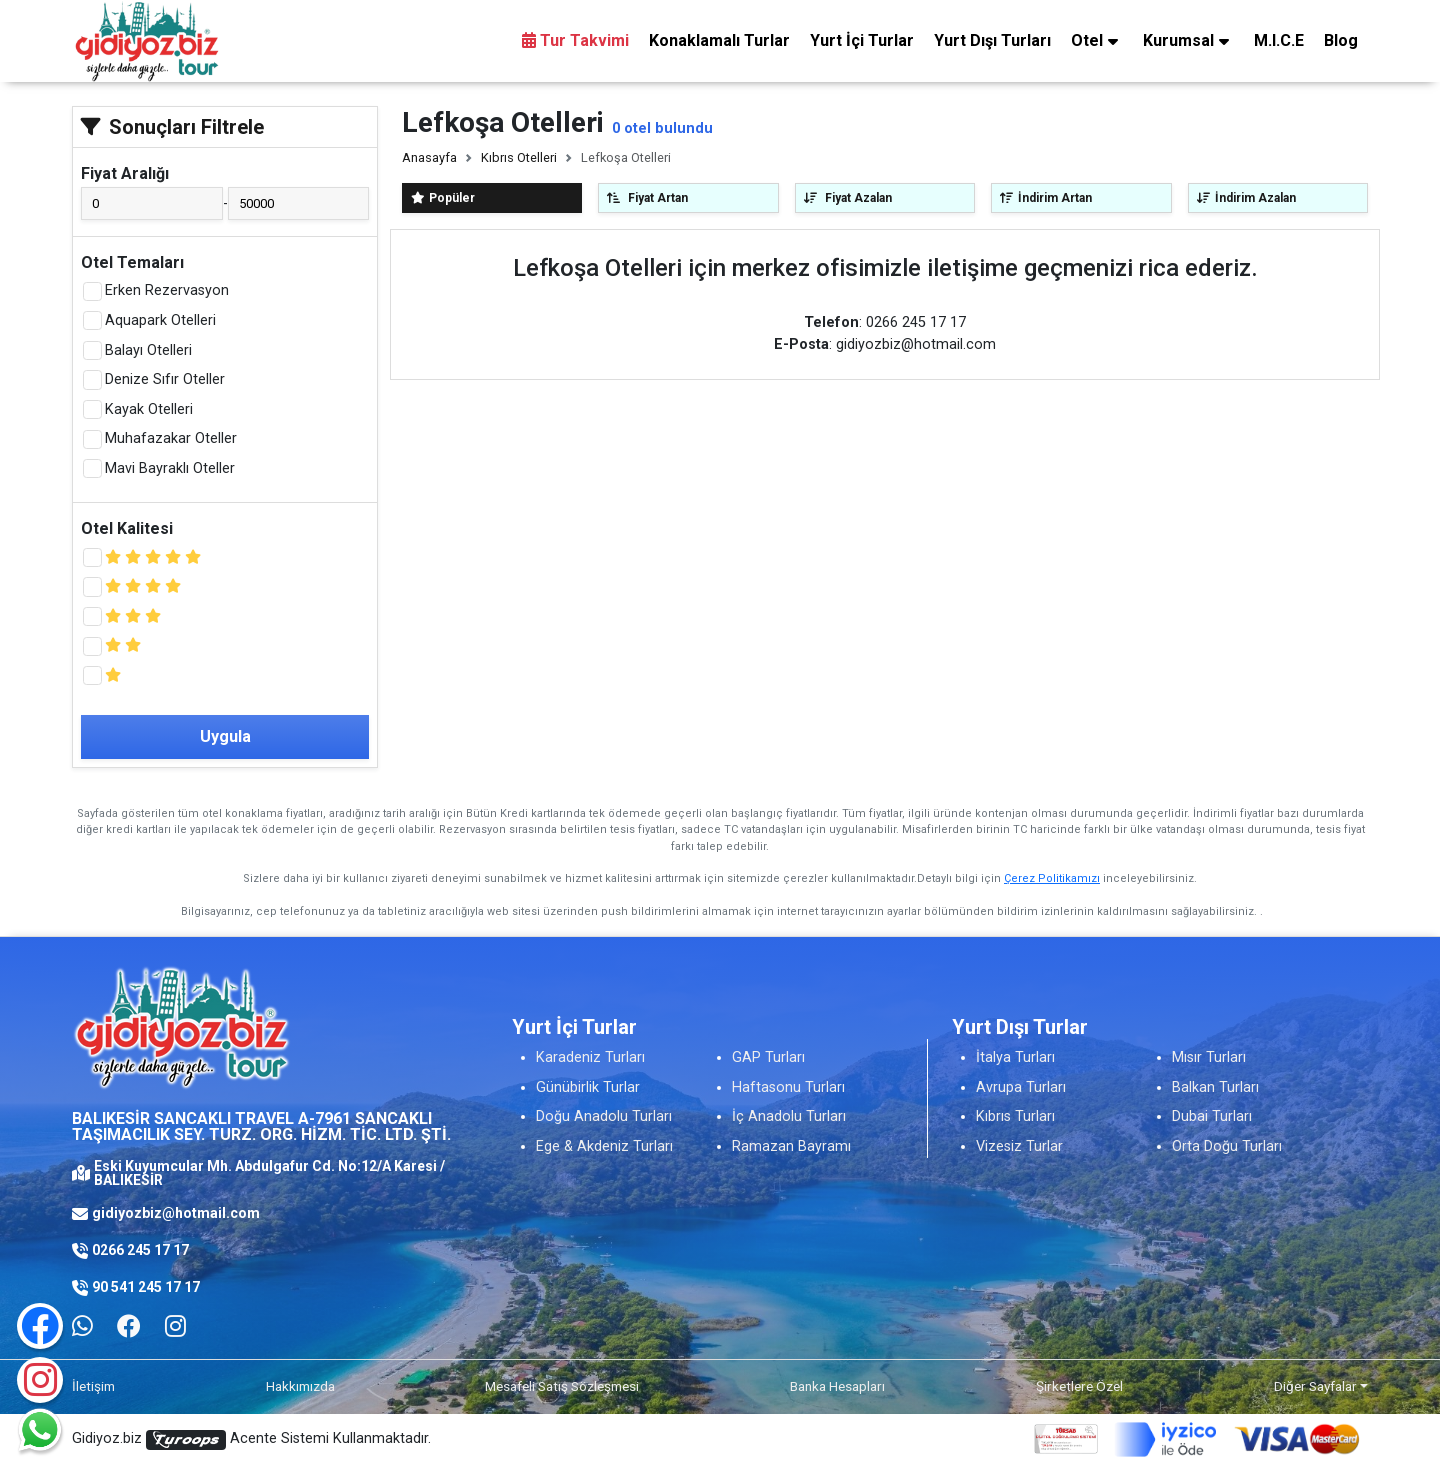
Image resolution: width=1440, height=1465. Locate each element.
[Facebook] (129, 1326)
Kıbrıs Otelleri (519, 157)
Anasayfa (429, 157)
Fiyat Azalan (848, 198)
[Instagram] (40, 1380)
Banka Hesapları (837, 1386)
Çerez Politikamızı (1052, 878)
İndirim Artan (1046, 198)
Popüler (443, 198)
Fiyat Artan (647, 198)
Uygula (225, 736)
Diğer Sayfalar (1315, 1386)
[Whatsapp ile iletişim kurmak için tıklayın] (82, 1326)
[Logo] (147, 40)
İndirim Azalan (1246, 198)
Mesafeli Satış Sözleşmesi (562, 1386)
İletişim (93, 1386)
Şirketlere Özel (1079, 1386)
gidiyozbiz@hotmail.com (176, 1213)
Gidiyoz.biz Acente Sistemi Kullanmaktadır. (251, 1440)
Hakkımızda (300, 1386)
